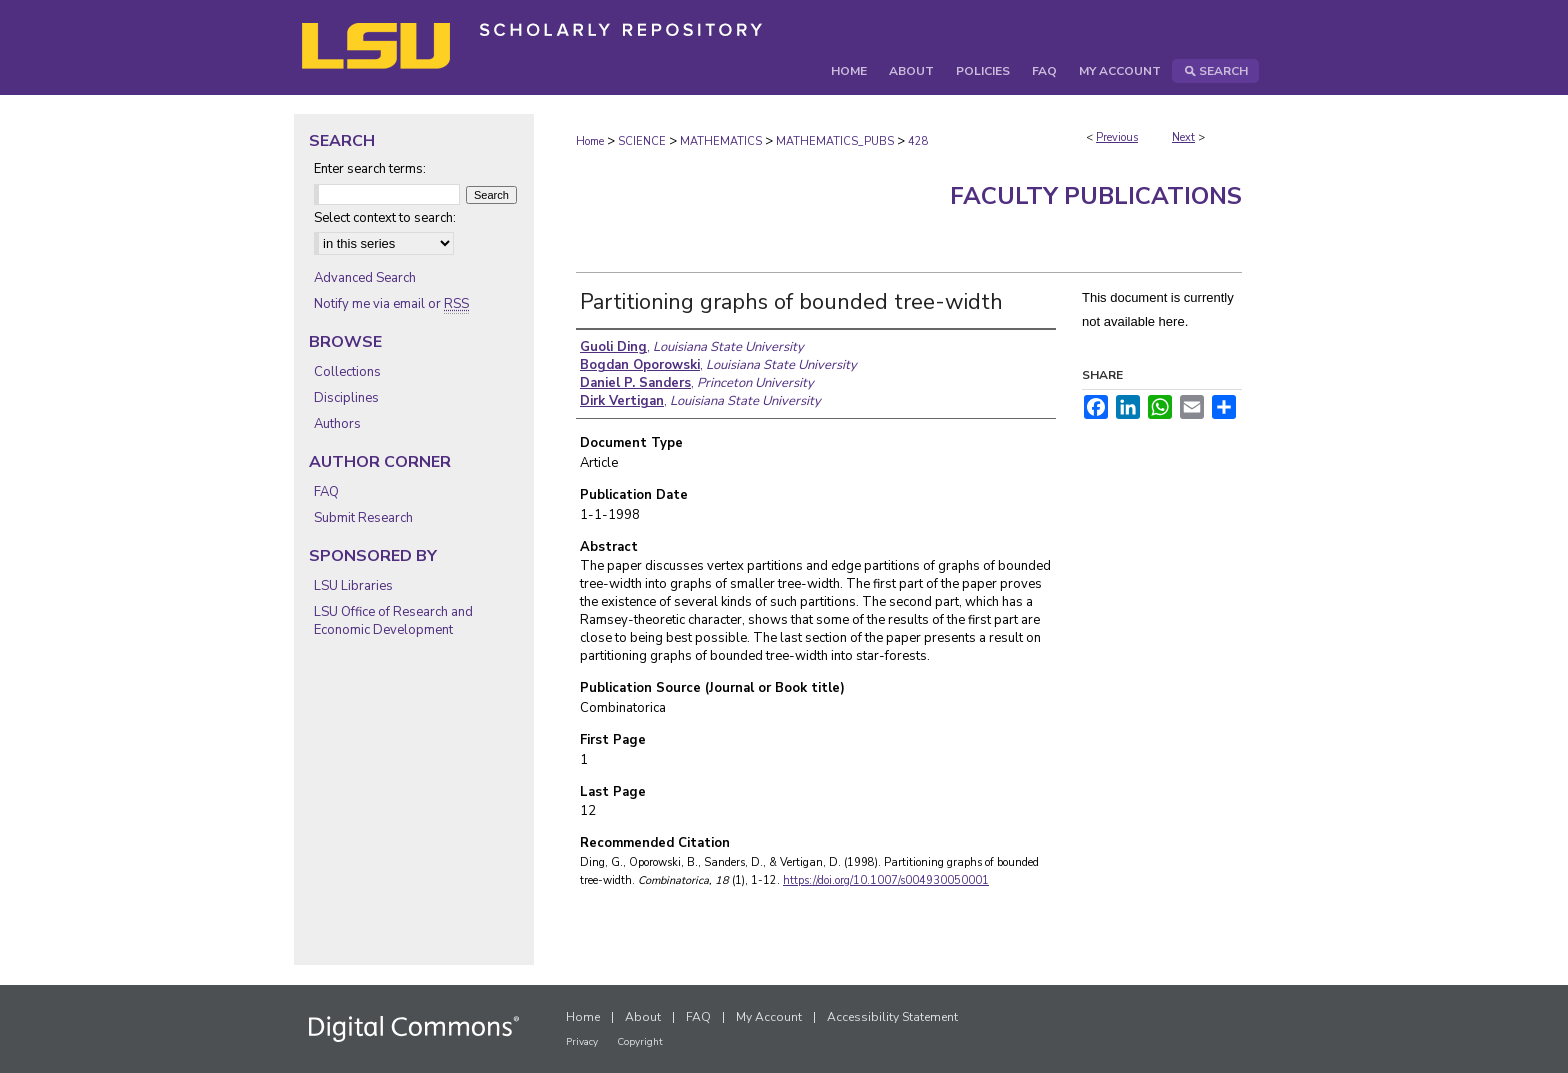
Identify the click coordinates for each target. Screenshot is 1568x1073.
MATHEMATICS (721, 141)
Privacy (582, 1042)
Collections (347, 372)
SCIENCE (642, 141)
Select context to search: (385, 218)
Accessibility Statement (892, 1017)
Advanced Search (365, 278)
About (643, 1017)
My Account (769, 1017)
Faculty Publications (1096, 196)
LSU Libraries (353, 586)
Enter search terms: (370, 169)
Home (590, 141)
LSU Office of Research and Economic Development (393, 621)
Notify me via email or (391, 304)
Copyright (640, 1042)
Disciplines (346, 398)
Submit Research (363, 518)
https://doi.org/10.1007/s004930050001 (886, 880)
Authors (337, 424)
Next (1183, 137)
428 (918, 141)
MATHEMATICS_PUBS (835, 141)
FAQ (326, 492)
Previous (1117, 137)
